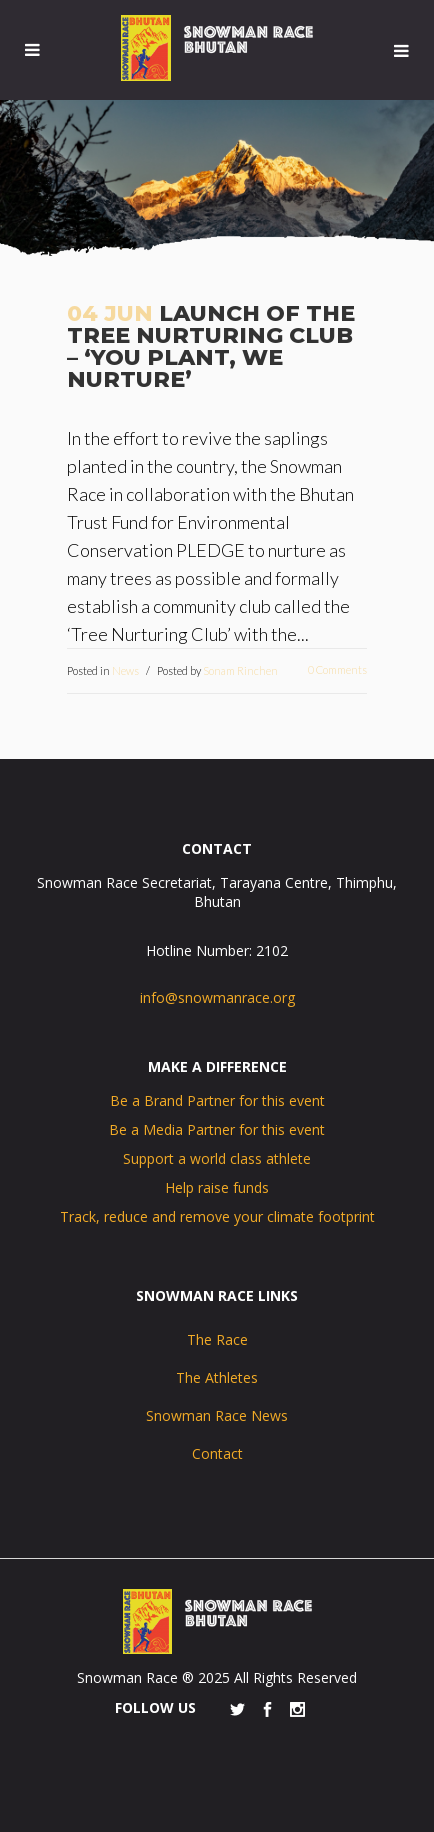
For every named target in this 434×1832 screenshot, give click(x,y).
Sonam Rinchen (240, 670)
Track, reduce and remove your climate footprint (217, 1216)
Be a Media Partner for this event (217, 1129)
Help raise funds (217, 1187)
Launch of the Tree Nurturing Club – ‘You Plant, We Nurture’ (211, 346)
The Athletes (217, 1377)
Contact (217, 1453)
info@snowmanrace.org (217, 997)
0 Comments (337, 669)
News (125, 670)
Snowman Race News (217, 1415)
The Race (217, 1339)
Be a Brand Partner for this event (217, 1100)
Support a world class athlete (217, 1158)
